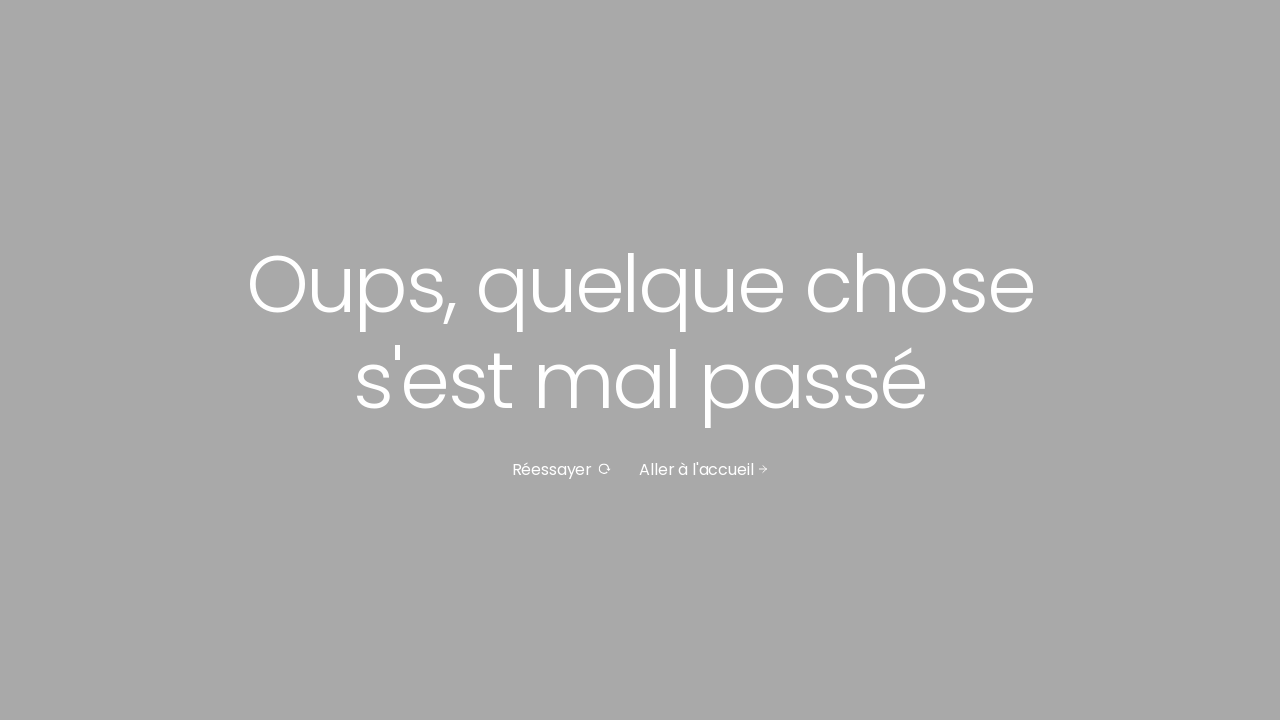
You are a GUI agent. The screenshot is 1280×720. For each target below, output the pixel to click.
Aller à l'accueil (703, 469)
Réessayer (562, 469)
